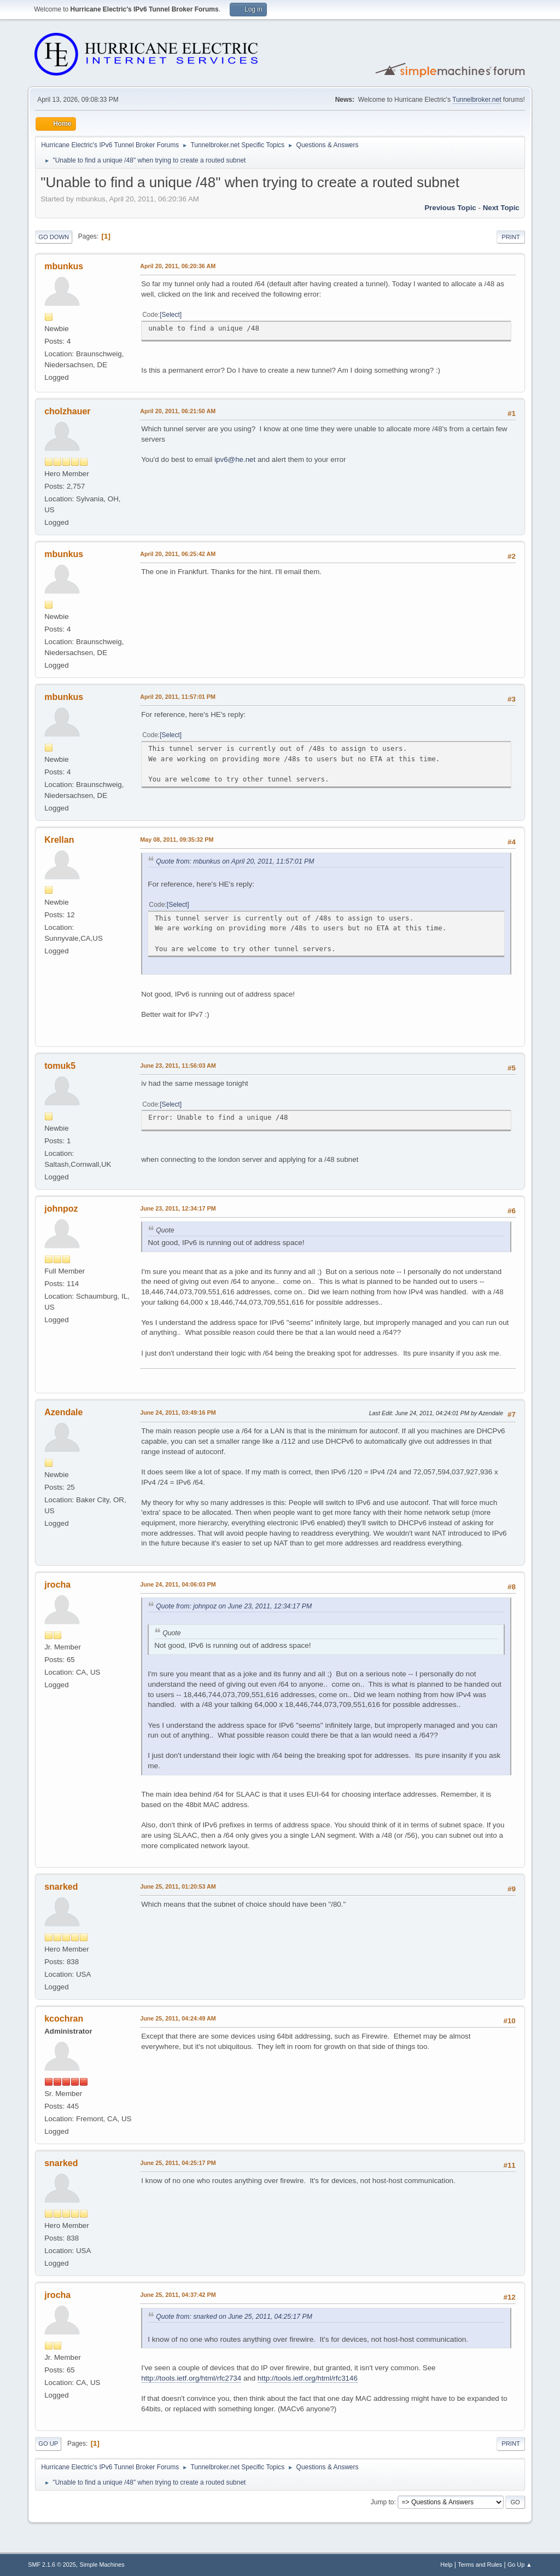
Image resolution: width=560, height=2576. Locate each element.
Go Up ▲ (520, 2564)
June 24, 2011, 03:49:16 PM (177, 1412)
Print (510, 237)
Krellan (59, 839)
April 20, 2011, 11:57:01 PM (177, 696)
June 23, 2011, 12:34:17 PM (177, 1208)
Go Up (48, 2443)
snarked (61, 1886)
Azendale (63, 1412)
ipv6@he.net (234, 459)
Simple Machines (102, 2564)
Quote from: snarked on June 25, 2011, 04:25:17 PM (234, 2316)
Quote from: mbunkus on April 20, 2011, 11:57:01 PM (235, 861)
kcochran (63, 2018)
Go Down (53, 237)
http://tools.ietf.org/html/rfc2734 (191, 2378)
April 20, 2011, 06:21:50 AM (177, 411)
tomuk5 (59, 1065)
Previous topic (450, 208)
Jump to (382, 2502)
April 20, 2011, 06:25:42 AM (177, 554)
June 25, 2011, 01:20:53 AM (178, 1886)
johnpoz (61, 1208)
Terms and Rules (480, 2564)
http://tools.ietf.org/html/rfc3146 (308, 2378)
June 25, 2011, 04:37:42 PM (177, 2294)
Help (446, 2564)
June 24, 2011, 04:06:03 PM (177, 1584)
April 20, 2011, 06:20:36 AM (177, 266)
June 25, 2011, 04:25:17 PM (177, 2163)
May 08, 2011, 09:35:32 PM (176, 839)
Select (171, 315)
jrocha (57, 1584)
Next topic (501, 208)
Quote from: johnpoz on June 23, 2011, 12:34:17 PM (234, 1606)
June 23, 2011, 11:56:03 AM (178, 1065)
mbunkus (63, 266)
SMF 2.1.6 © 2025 (52, 2564)
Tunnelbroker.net (476, 99)
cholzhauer (67, 411)
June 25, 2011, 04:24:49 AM (178, 2018)
